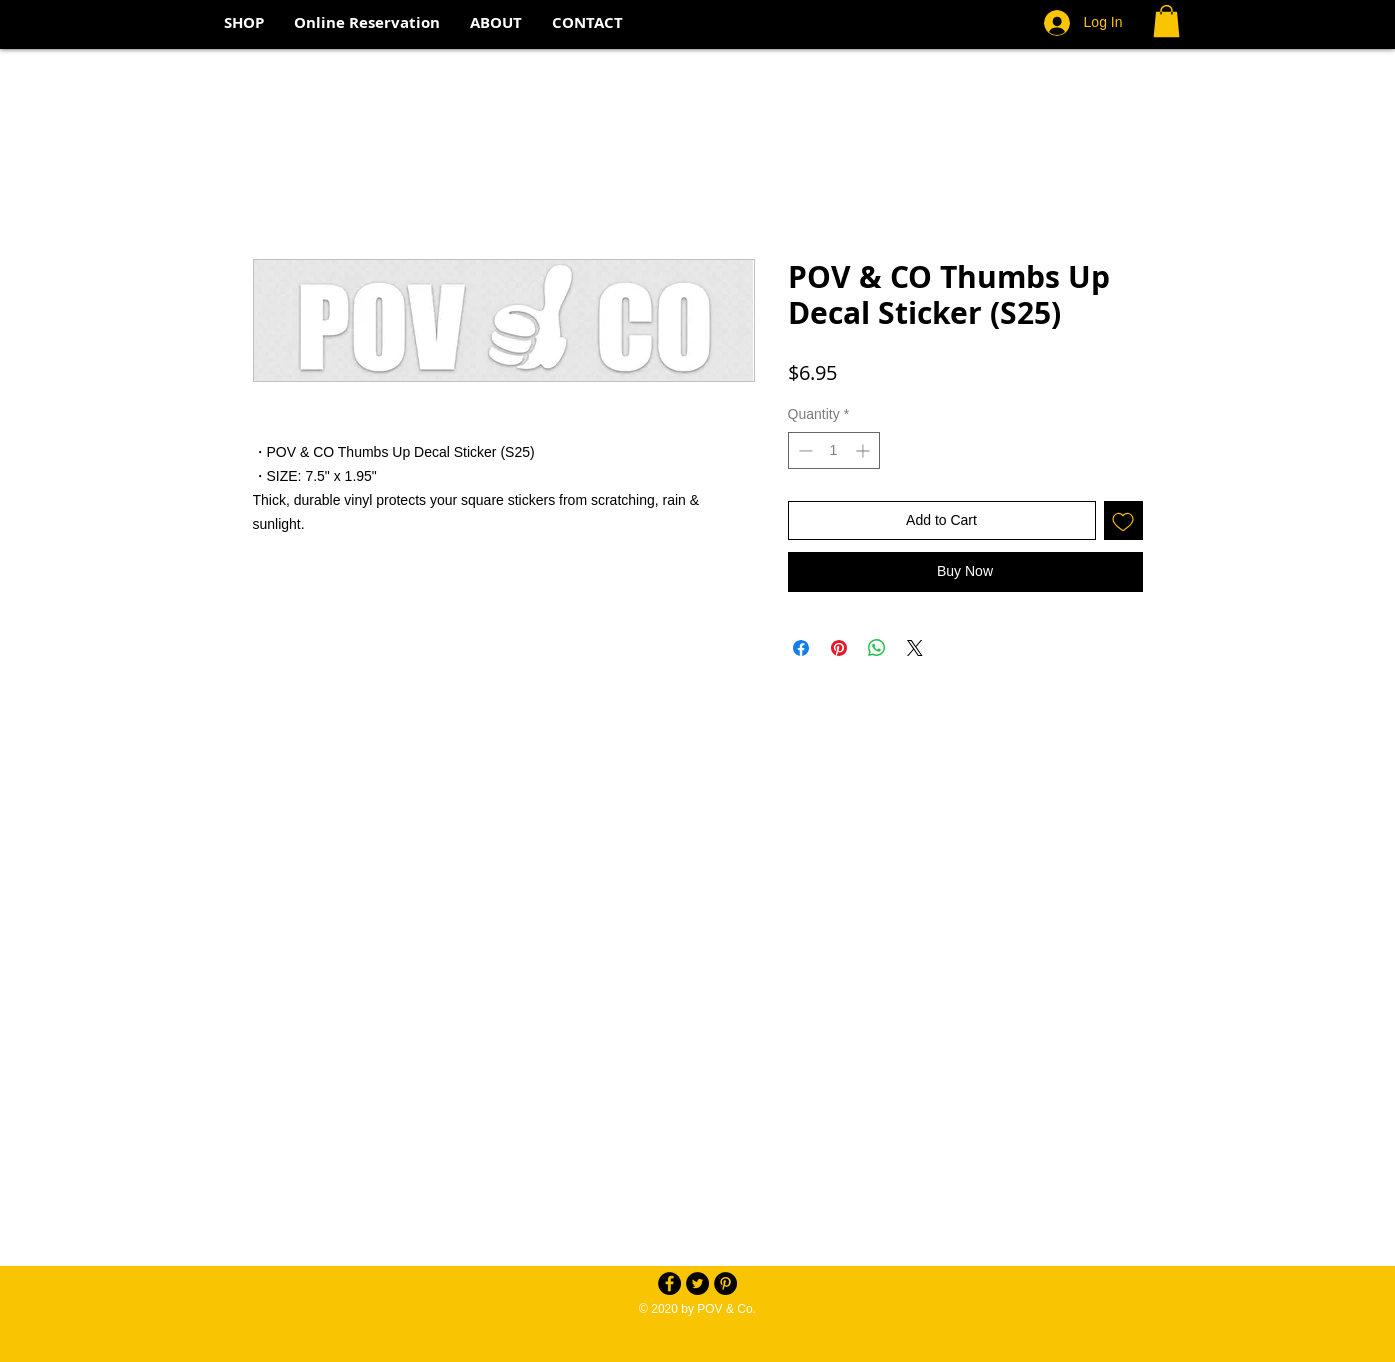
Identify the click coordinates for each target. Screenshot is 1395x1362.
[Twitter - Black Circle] (697, 1283)
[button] (1166, 21)
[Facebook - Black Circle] (669, 1283)
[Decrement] (803, 450)
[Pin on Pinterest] (839, 648)
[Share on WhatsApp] (877, 648)
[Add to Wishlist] (1123, 520)
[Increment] (864, 450)
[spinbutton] (834, 450)
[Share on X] (915, 648)
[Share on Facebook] (801, 648)
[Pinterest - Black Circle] (725, 1283)
